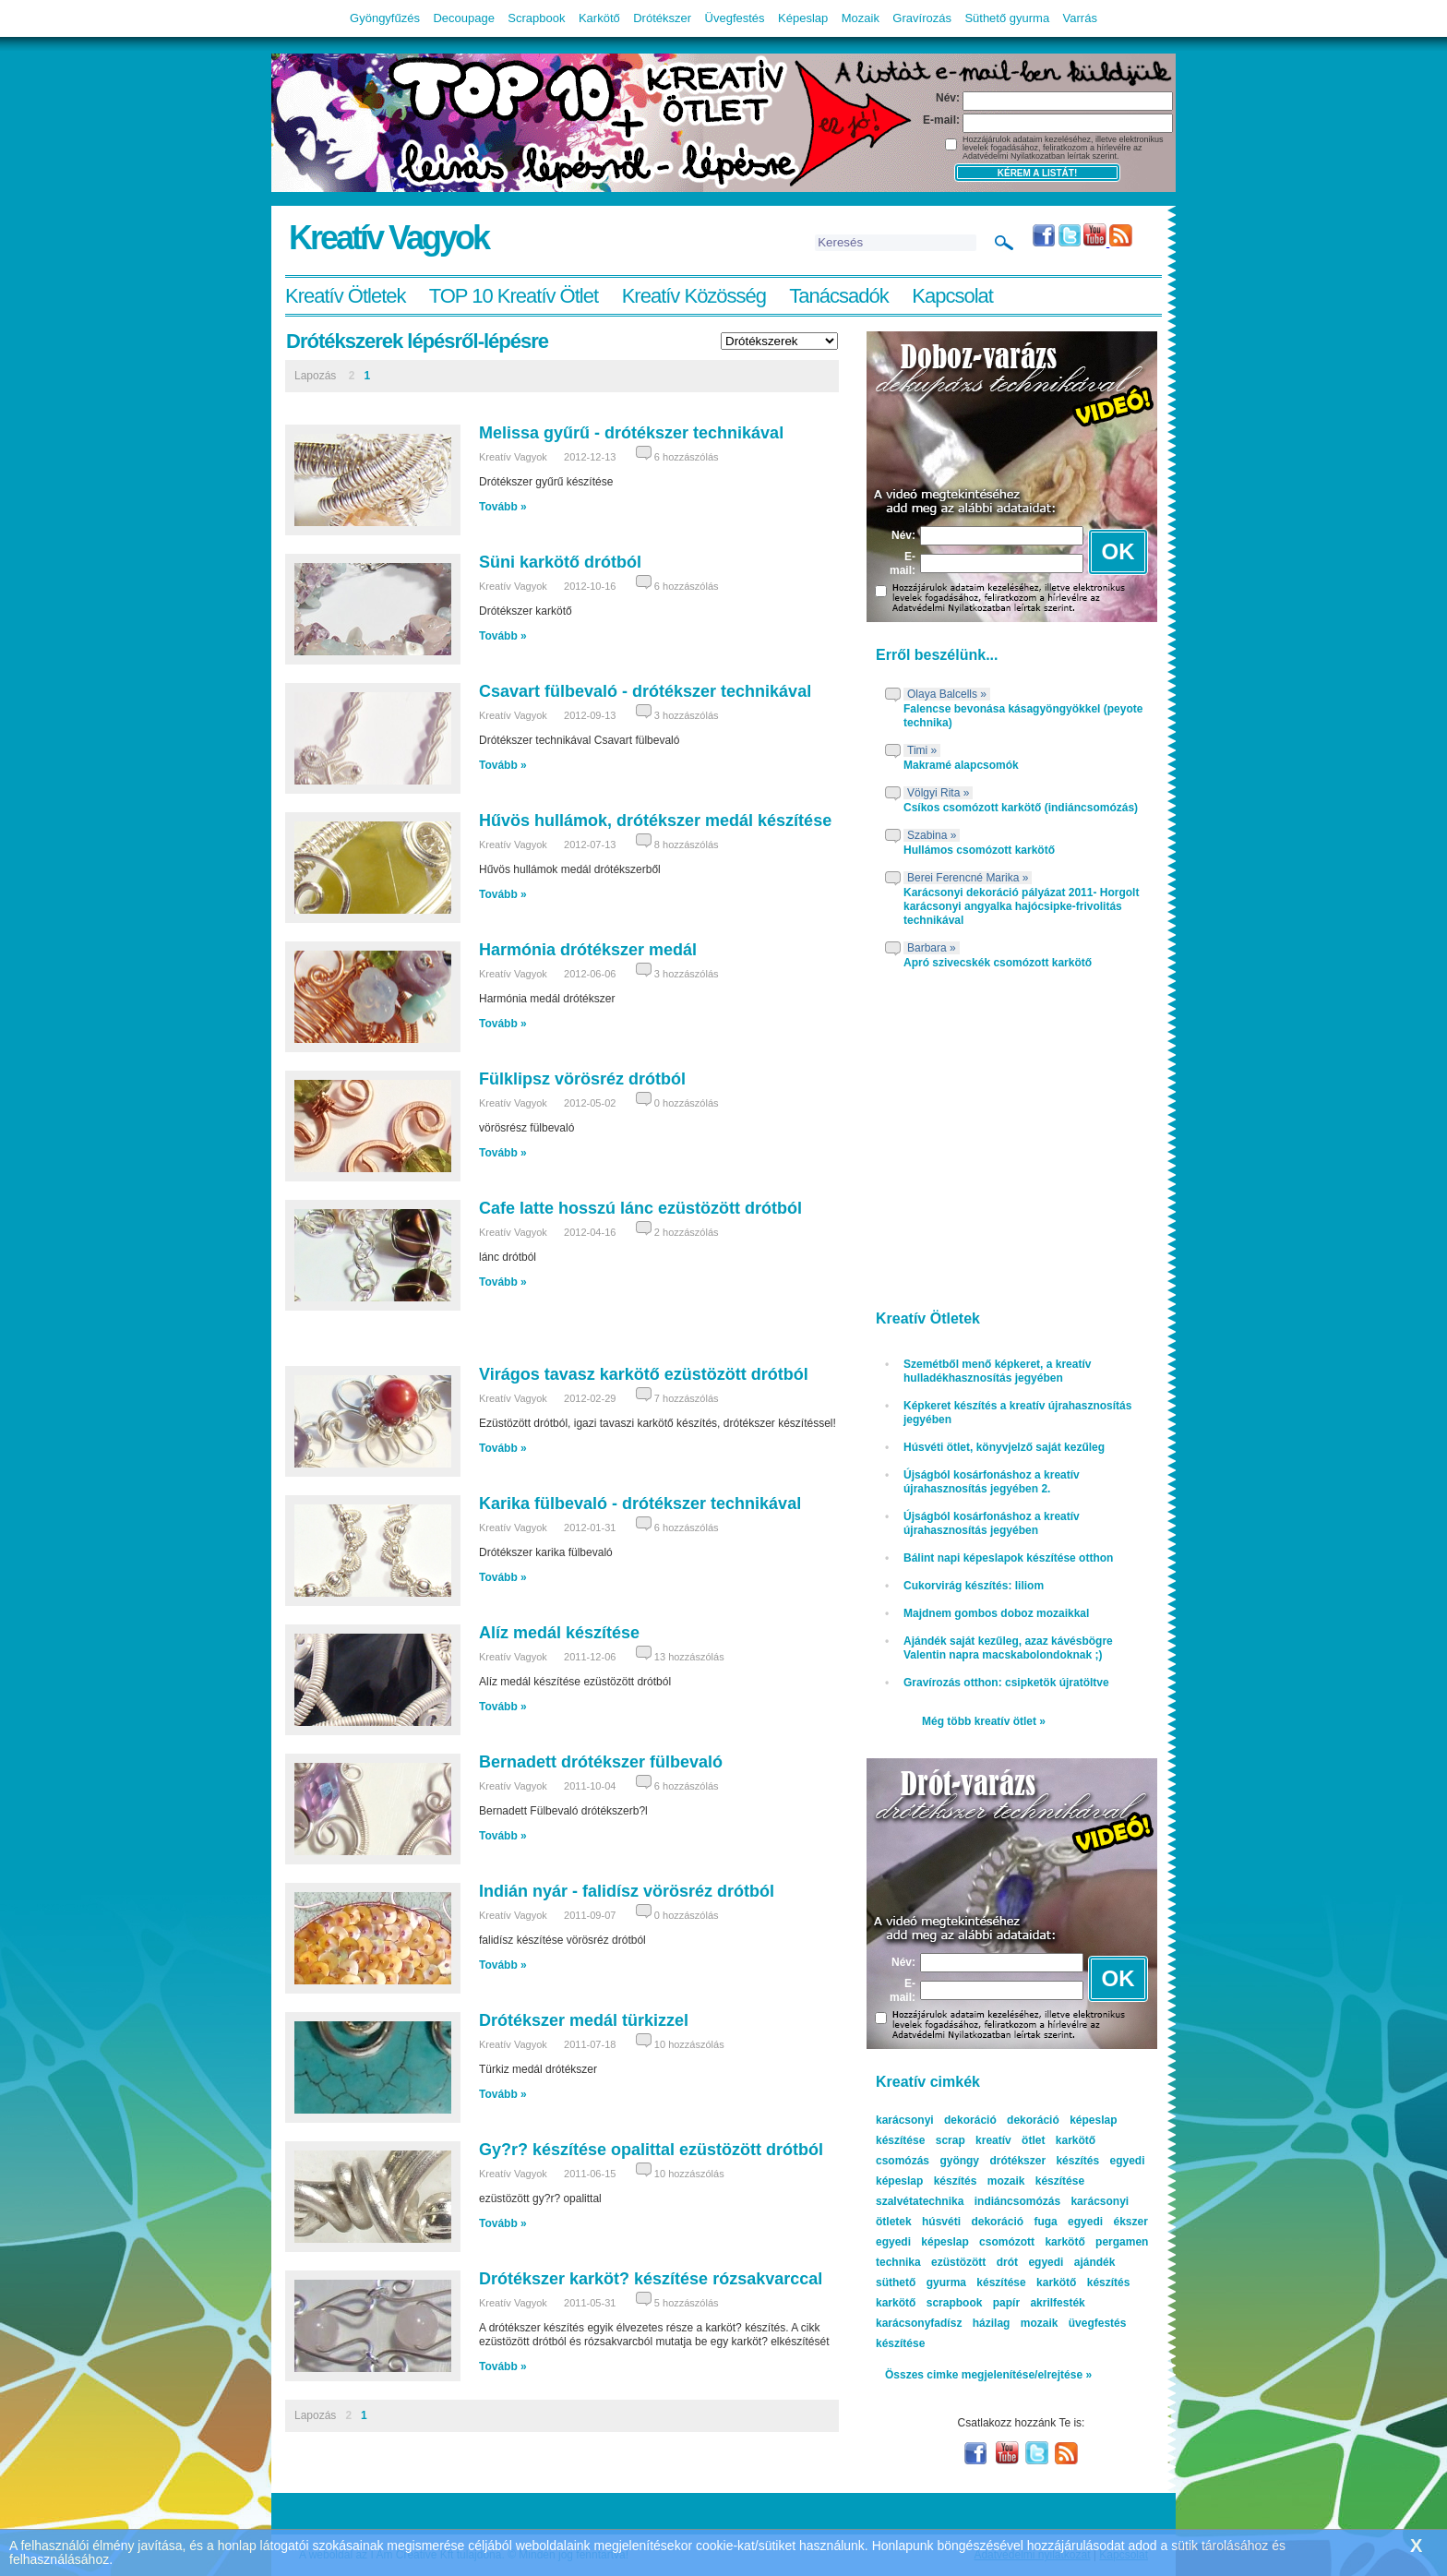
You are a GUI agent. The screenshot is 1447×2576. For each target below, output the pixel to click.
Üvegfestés (735, 18)
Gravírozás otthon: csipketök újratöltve (1006, 1682)
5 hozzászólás (686, 2302)
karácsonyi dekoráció (936, 2120)
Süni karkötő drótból (560, 562)
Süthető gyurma (1006, 18)
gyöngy (959, 2160)
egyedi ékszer (1108, 2221)
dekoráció (1033, 2120)
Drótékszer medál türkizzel (583, 2020)
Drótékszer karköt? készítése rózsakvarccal (650, 2279)
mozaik (1039, 2323)
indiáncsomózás (1017, 2201)
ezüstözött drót (974, 2262)
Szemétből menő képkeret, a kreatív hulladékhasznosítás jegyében (997, 1371)
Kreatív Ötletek (345, 295)
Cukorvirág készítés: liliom (973, 1585)
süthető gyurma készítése (951, 2282)
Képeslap (803, 18)
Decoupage (464, 18)
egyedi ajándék (1071, 2262)
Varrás (1080, 18)
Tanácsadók (838, 295)
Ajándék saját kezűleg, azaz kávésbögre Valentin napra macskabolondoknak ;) (1008, 1648)
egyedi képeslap (922, 2241)
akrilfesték (1057, 2302)
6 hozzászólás (686, 456)
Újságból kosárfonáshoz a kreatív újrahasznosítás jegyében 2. (991, 1481)
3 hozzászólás (686, 715)
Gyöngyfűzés (385, 18)
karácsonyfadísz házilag (943, 2323)
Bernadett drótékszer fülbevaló (601, 1762)
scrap (950, 2140)
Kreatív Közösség (694, 295)
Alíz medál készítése (559, 1632)
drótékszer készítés (1044, 2160)
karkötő (895, 2302)
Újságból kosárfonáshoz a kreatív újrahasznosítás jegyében (991, 1523)
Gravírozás (921, 18)
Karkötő (599, 18)
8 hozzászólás (686, 844)
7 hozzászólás (686, 1398)
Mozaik (860, 18)
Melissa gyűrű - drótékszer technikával (631, 433)
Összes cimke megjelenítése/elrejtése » (988, 2374)
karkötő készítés (1083, 2282)
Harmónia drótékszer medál (588, 950)
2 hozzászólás (686, 1232)
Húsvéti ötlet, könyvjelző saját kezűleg (1004, 1447)
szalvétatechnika (919, 2201)
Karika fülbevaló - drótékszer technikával (640, 1503)
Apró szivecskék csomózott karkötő (997, 962)
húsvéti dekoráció (972, 2221)
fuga (1045, 2221)
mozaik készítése (1035, 2181)
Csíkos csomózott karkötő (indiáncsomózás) (1020, 807)
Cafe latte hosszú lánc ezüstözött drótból (640, 1208)
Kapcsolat (952, 295)
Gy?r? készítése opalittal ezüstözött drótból (651, 2149)
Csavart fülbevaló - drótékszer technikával (645, 691)
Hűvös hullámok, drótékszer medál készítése (655, 820)
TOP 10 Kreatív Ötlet (513, 295)
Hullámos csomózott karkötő (979, 850)
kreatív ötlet (1010, 2140)
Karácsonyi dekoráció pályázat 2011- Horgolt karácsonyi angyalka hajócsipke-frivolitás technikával (1021, 906)
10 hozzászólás (689, 2044)
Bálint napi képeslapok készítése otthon (1008, 1558)
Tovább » (503, 506)
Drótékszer (662, 18)
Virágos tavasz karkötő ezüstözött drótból (643, 1374)
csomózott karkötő (1032, 2241)
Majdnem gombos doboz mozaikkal (996, 1613)
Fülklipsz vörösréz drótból (582, 1079)
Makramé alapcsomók (961, 765)
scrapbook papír (973, 2302)
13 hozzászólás (689, 1656)
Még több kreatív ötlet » (984, 1721)
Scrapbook (536, 18)
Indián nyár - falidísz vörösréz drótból (626, 1891)
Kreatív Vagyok (388, 238)
